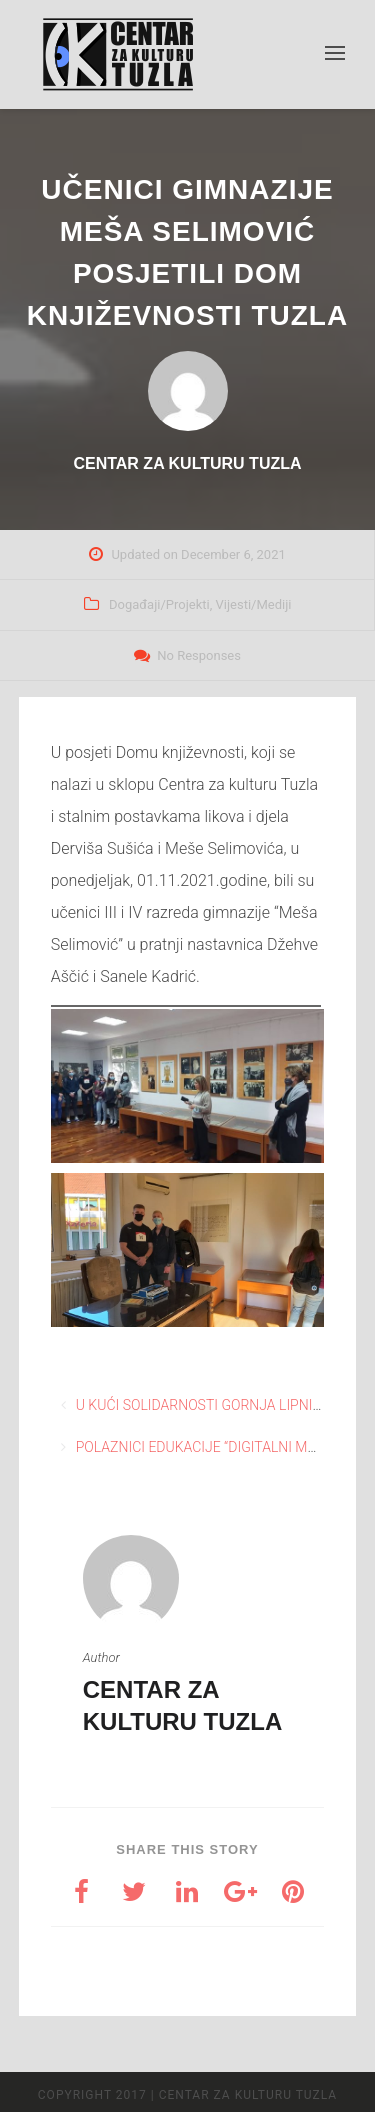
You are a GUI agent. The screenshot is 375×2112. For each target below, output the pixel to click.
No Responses (199, 655)
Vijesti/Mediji (254, 604)
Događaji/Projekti (159, 604)
